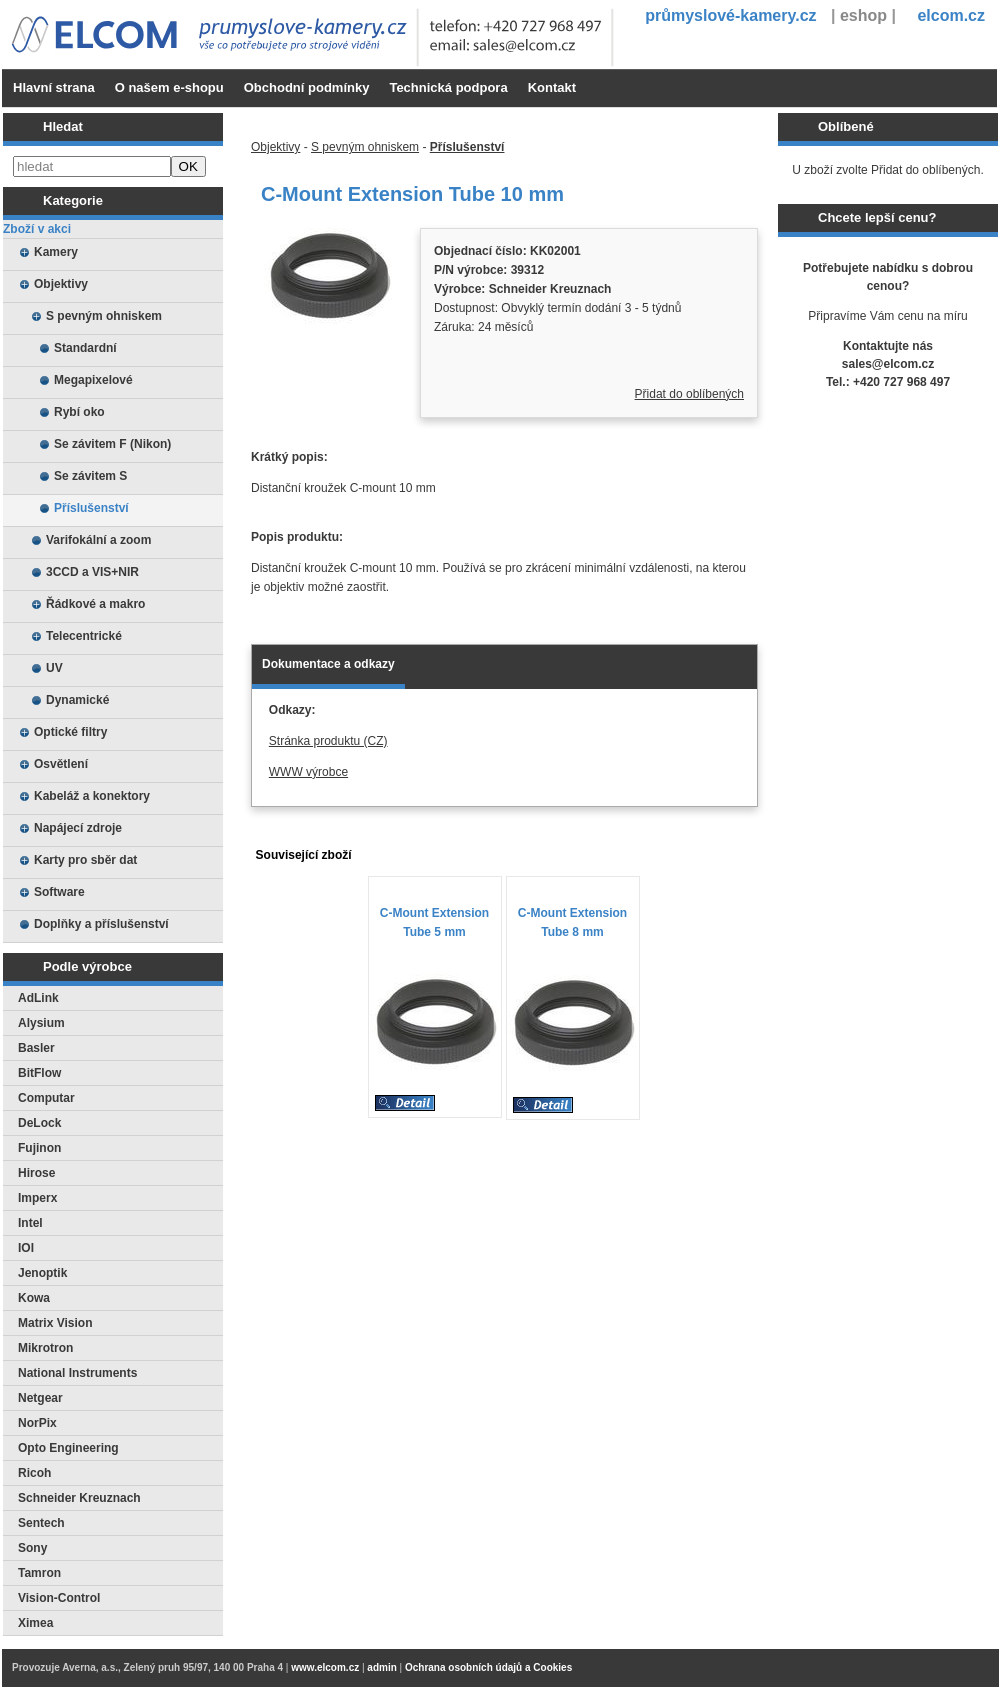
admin (381, 1667)
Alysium (41, 1023)
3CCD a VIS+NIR (92, 572)
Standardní (85, 348)
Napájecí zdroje (78, 828)
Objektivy (61, 284)
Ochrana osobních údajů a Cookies (488, 1667)
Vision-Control (59, 1598)
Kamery (56, 252)
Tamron (39, 1573)
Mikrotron (45, 1348)
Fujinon (39, 1148)
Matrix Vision (55, 1323)
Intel (30, 1223)
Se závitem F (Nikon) (112, 444)
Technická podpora (448, 87)
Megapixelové (93, 380)
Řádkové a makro (95, 604)
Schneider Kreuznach (79, 1498)
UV (54, 668)
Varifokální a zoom (98, 540)
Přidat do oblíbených (689, 394)
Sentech (41, 1523)
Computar (46, 1098)
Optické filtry (70, 732)
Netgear (40, 1398)
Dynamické (77, 700)
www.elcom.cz (325, 1667)
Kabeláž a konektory (92, 796)
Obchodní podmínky (307, 87)
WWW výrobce (308, 772)
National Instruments (77, 1373)
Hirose (36, 1173)
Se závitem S (90, 476)
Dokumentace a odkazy (328, 664)
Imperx (37, 1198)
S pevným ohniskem (104, 316)
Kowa (34, 1298)
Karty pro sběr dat (85, 860)
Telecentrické (84, 636)
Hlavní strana (54, 87)
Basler (36, 1048)
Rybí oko (79, 412)
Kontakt (552, 87)
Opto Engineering (68, 1448)
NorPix (37, 1423)
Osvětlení (61, 764)
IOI (26, 1248)
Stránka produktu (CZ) (328, 741)
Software (59, 892)
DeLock (39, 1123)
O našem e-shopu (169, 87)
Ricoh (34, 1473)
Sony (32, 1548)
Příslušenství (91, 508)
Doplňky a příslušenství (101, 924)
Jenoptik (42, 1273)
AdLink (38, 998)
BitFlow (39, 1073)
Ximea (35, 1623)
